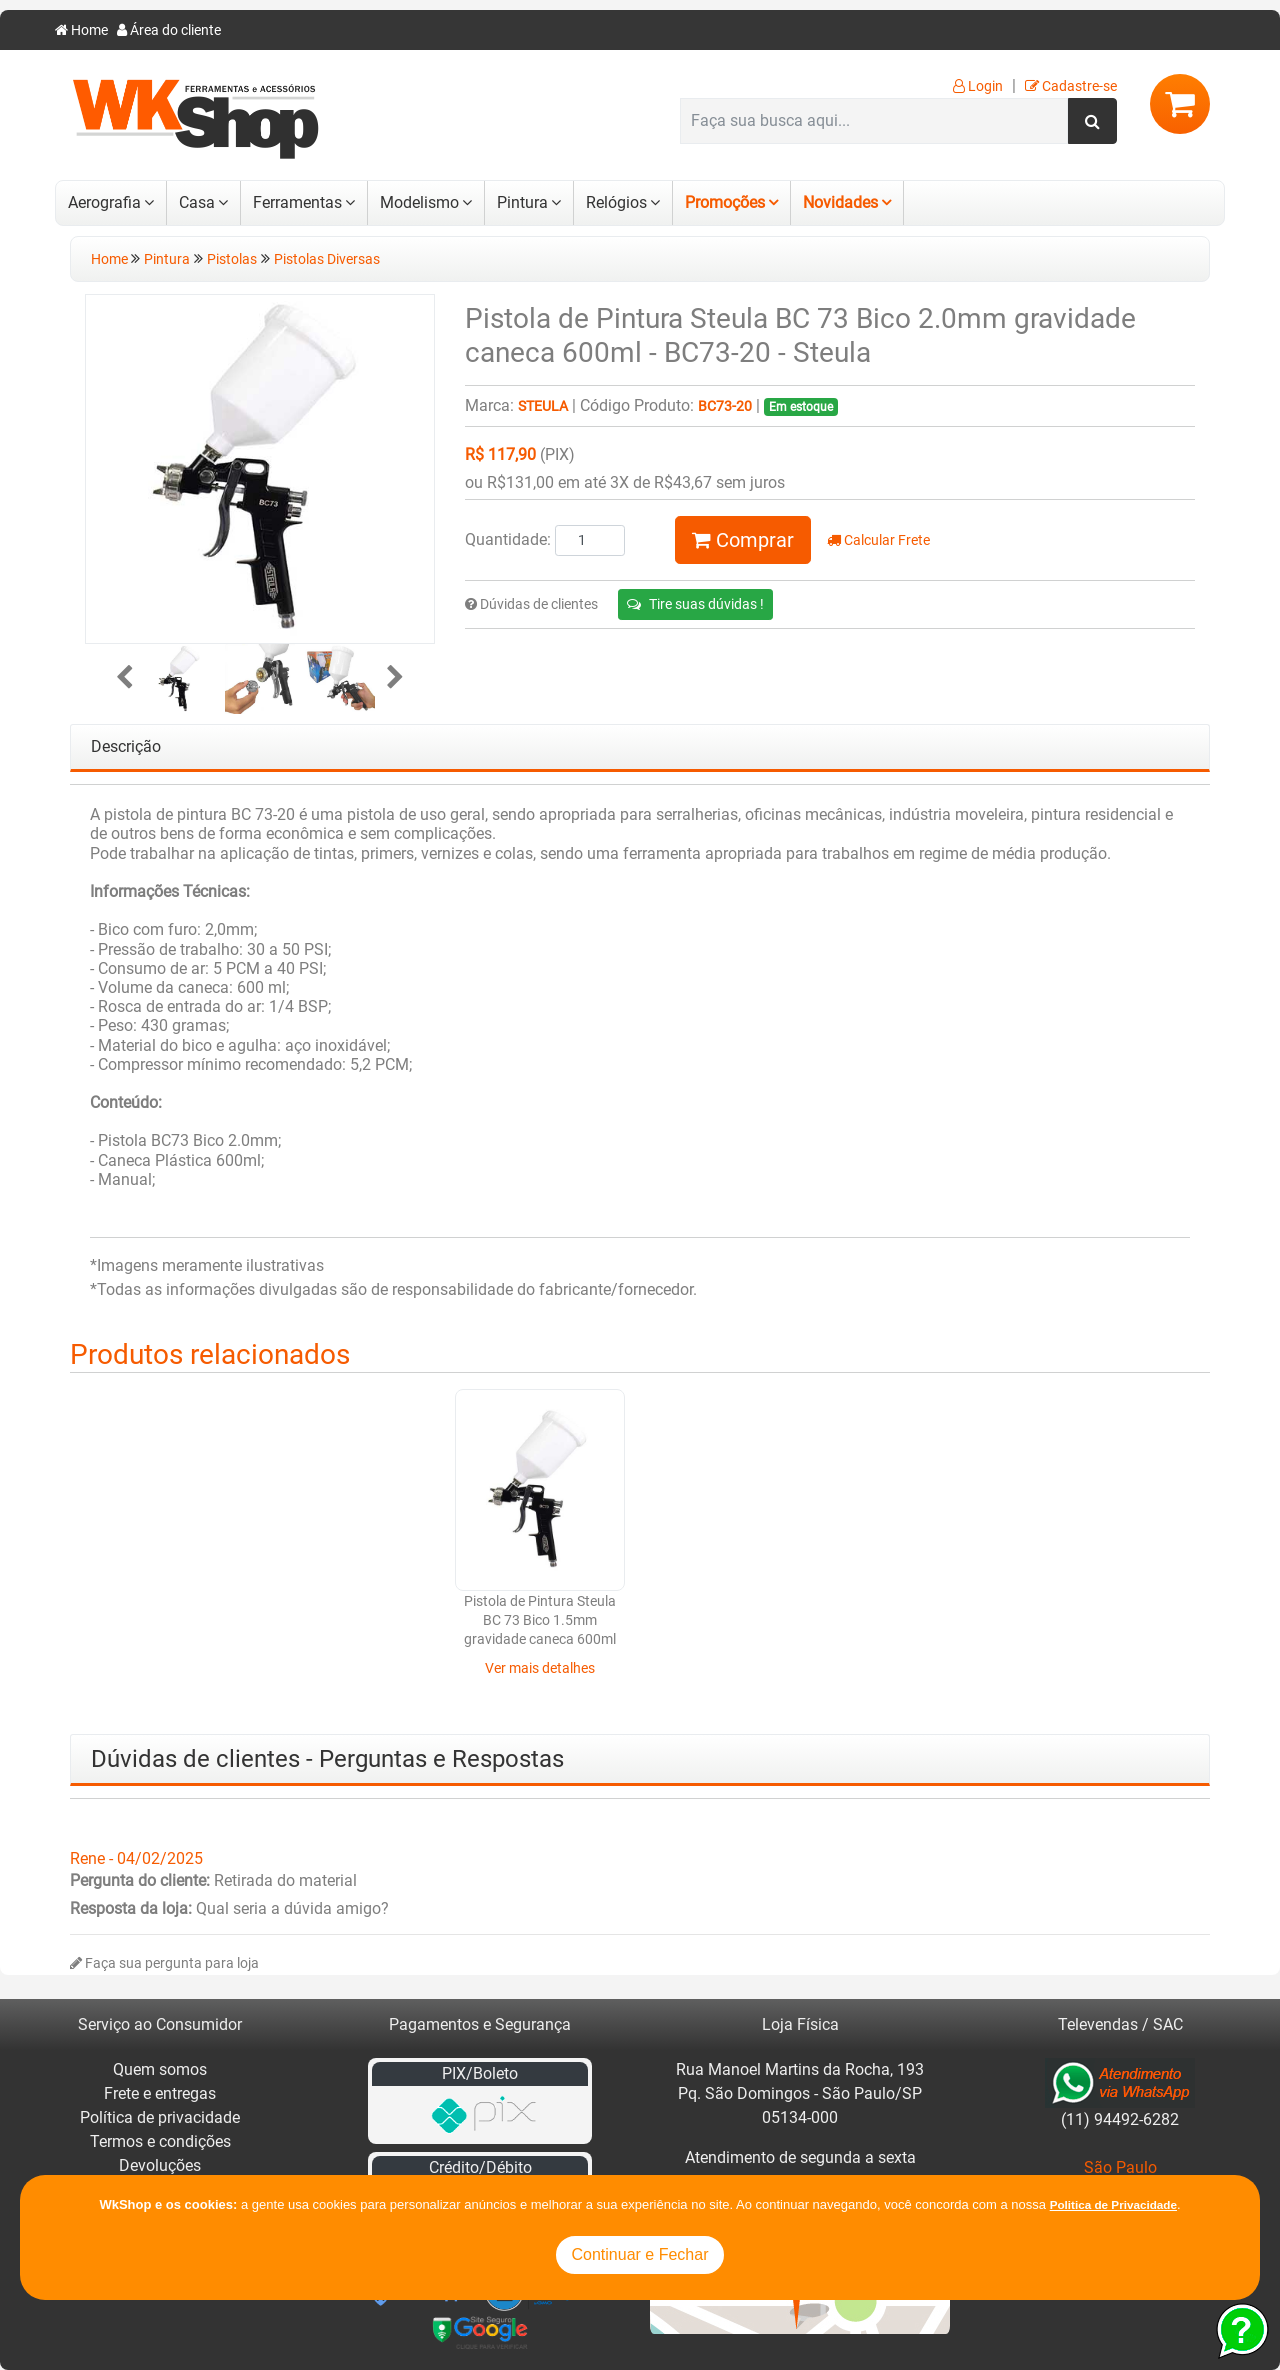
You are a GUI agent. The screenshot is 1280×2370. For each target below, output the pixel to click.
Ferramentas (297, 202)
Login (978, 86)
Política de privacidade (160, 2117)
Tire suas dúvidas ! (695, 604)
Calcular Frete (878, 540)
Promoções (725, 202)
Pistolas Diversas (327, 259)
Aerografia (104, 202)
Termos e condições (160, 2141)
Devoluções (160, 2165)
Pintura (522, 202)
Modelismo (419, 202)
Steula (543, 406)
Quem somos (160, 2069)
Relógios (616, 202)
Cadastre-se (1071, 86)
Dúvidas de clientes (531, 604)
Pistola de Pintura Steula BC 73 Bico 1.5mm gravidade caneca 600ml (740, 1621)
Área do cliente (169, 30)
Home (81, 30)
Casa (197, 202)
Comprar (743, 540)
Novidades (840, 202)
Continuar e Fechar (640, 2254)
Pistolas (232, 259)
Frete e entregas (160, 2093)
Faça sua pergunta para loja (164, 1963)
